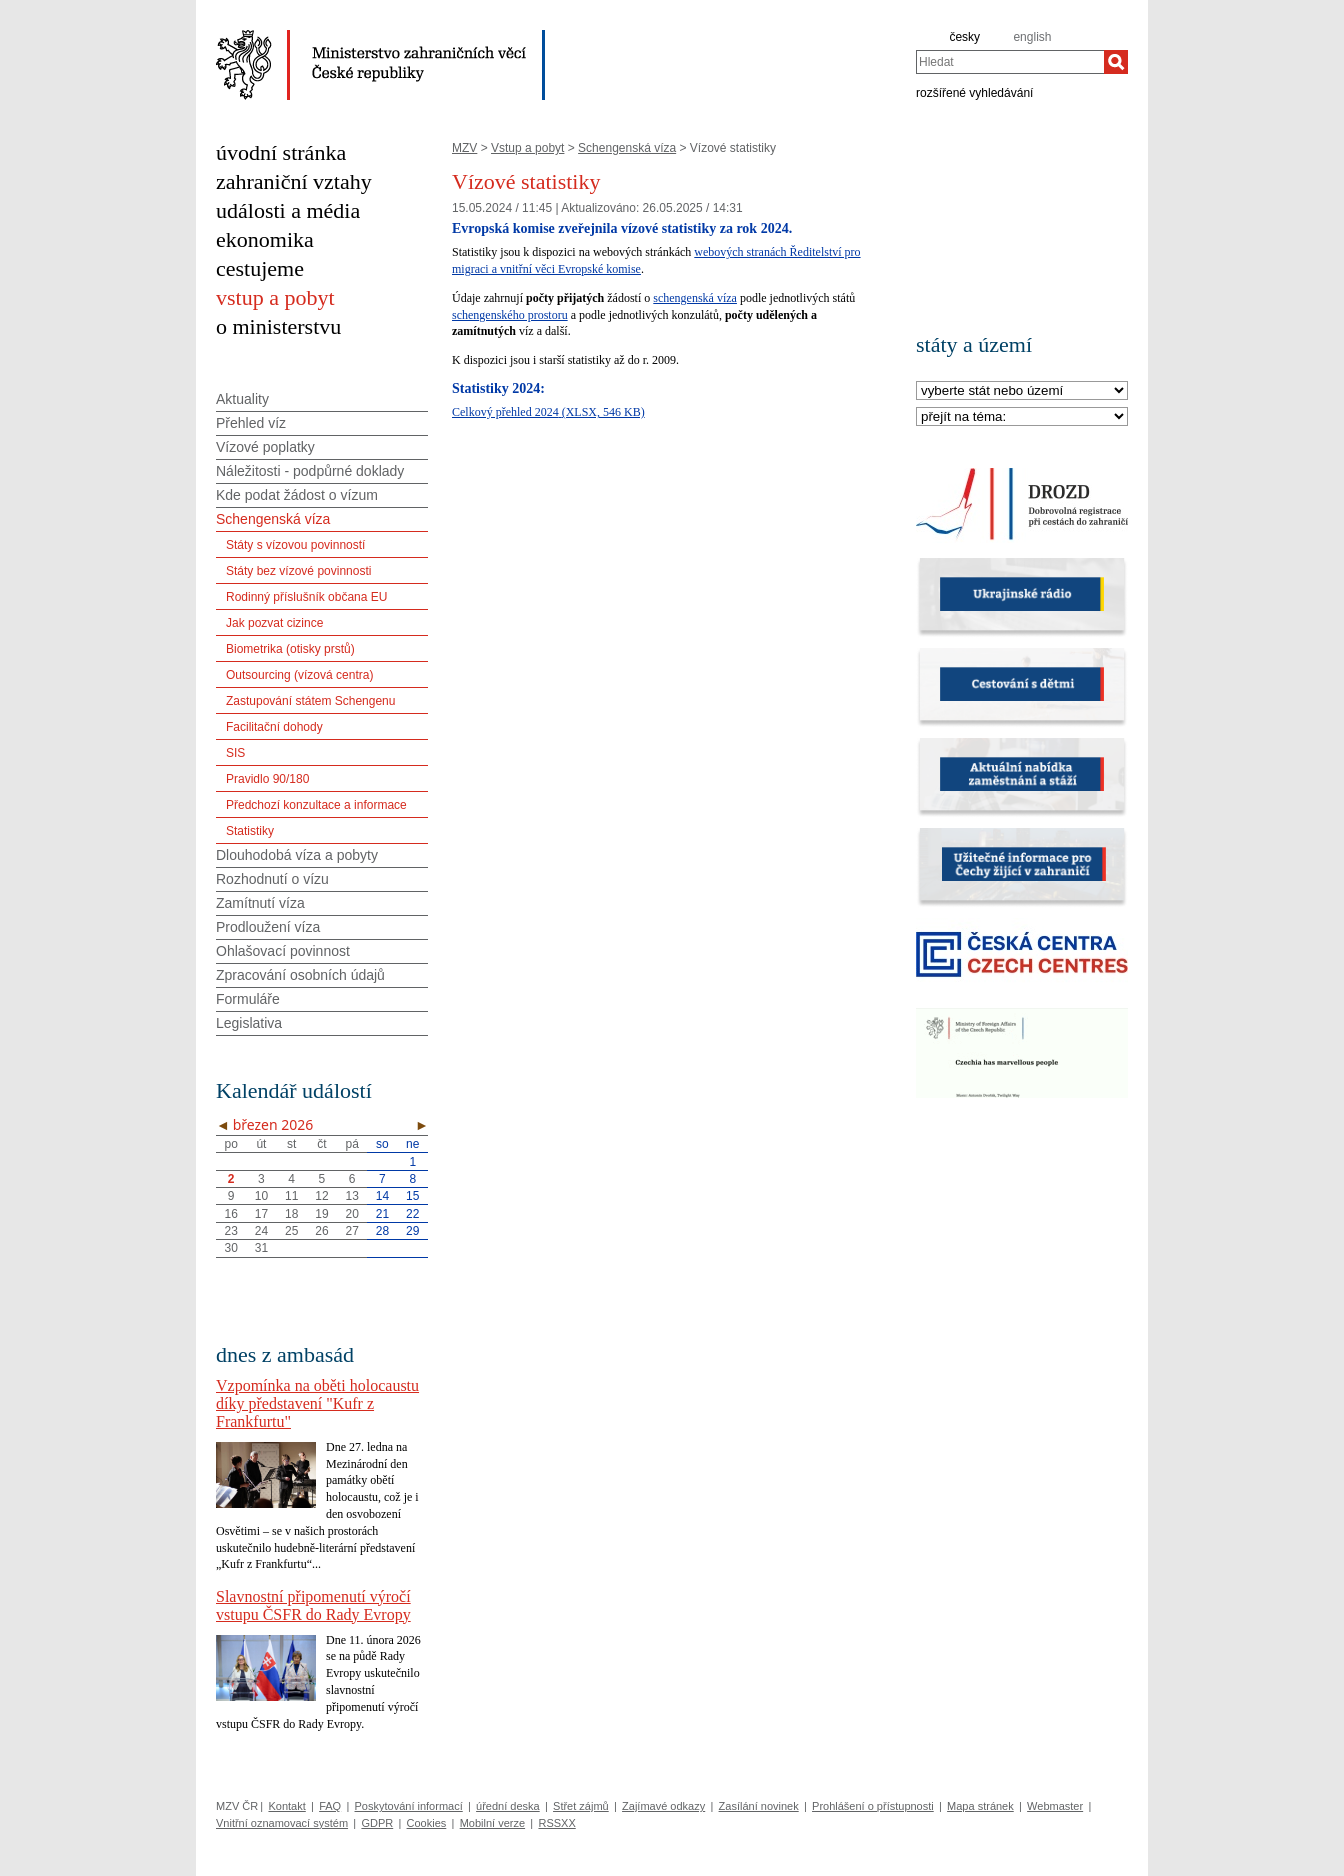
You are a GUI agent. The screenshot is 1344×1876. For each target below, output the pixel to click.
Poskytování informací (409, 1806)
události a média (288, 210)
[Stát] (1022, 391)
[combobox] (1010, 62)
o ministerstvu (278, 326)
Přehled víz (251, 423)
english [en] (1032, 37)
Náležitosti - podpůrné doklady (310, 471)
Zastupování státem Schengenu (310, 701)
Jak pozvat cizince (274, 623)
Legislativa (249, 1023)
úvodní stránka (281, 152)
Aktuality (242, 399)
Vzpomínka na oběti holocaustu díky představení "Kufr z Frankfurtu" (317, 1403)
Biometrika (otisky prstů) (290, 649)
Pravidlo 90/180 (267, 779)
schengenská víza (695, 298)
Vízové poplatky (265, 447)
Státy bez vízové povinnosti (298, 571)
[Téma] (1022, 417)
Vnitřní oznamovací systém (282, 1823)
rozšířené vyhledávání (974, 92)
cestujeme (260, 268)
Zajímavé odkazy (663, 1806)
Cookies (427, 1823)
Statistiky (250, 831)
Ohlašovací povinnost (283, 951)
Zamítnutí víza (260, 903)
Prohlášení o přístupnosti (873, 1806)
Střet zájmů (581, 1806)
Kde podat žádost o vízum (297, 495)
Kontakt (286, 1806)
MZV (464, 148)
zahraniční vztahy (294, 181)
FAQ (330, 1806)
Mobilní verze (492, 1823)
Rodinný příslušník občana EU (306, 597)
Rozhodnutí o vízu (272, 879)
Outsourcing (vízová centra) (299, 675)
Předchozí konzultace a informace (316, 805)
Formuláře (248, 999)
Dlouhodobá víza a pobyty (297, 855)
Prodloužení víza (268, 927)
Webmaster (1055, 1806)
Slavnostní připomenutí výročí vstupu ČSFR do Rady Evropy (313, 1605)
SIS (235, 753)
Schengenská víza (627, 148)
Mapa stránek (980, 1806)
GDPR (377, 1823)
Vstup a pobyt (527, 148)
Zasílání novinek (759, 1806)
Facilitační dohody (274, 727)
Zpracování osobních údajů (300, 975)
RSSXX (556, 1823)
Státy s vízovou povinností (295, 545)
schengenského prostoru (510, 315)
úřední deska (508, 1806)
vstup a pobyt (275, 297)
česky (964, 37)
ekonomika (265, 239)
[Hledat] (1116, 62)
